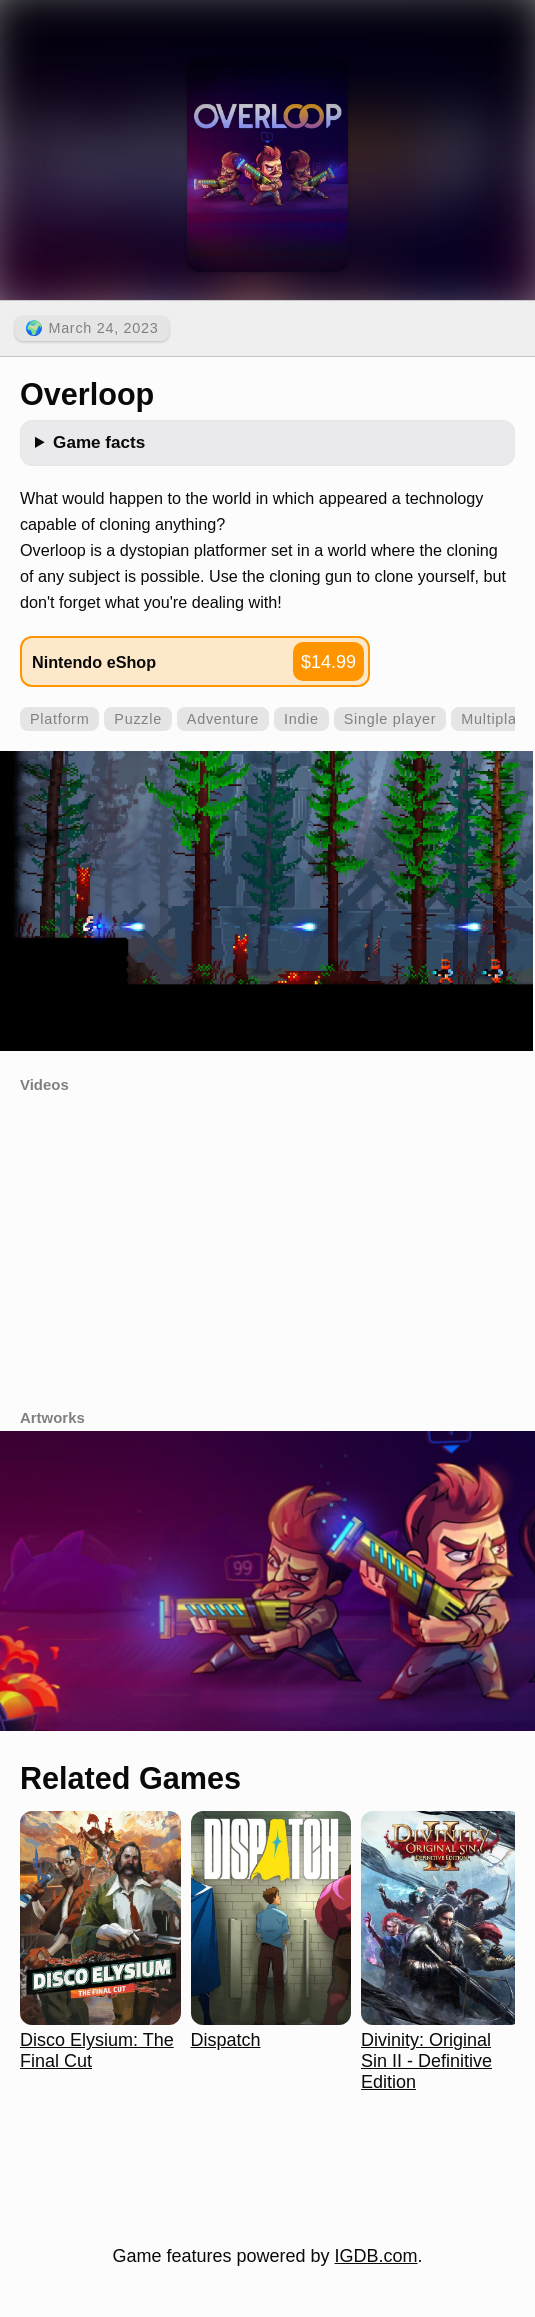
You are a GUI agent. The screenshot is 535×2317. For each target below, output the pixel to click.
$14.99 (328, 662)
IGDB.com (376, 2256)
